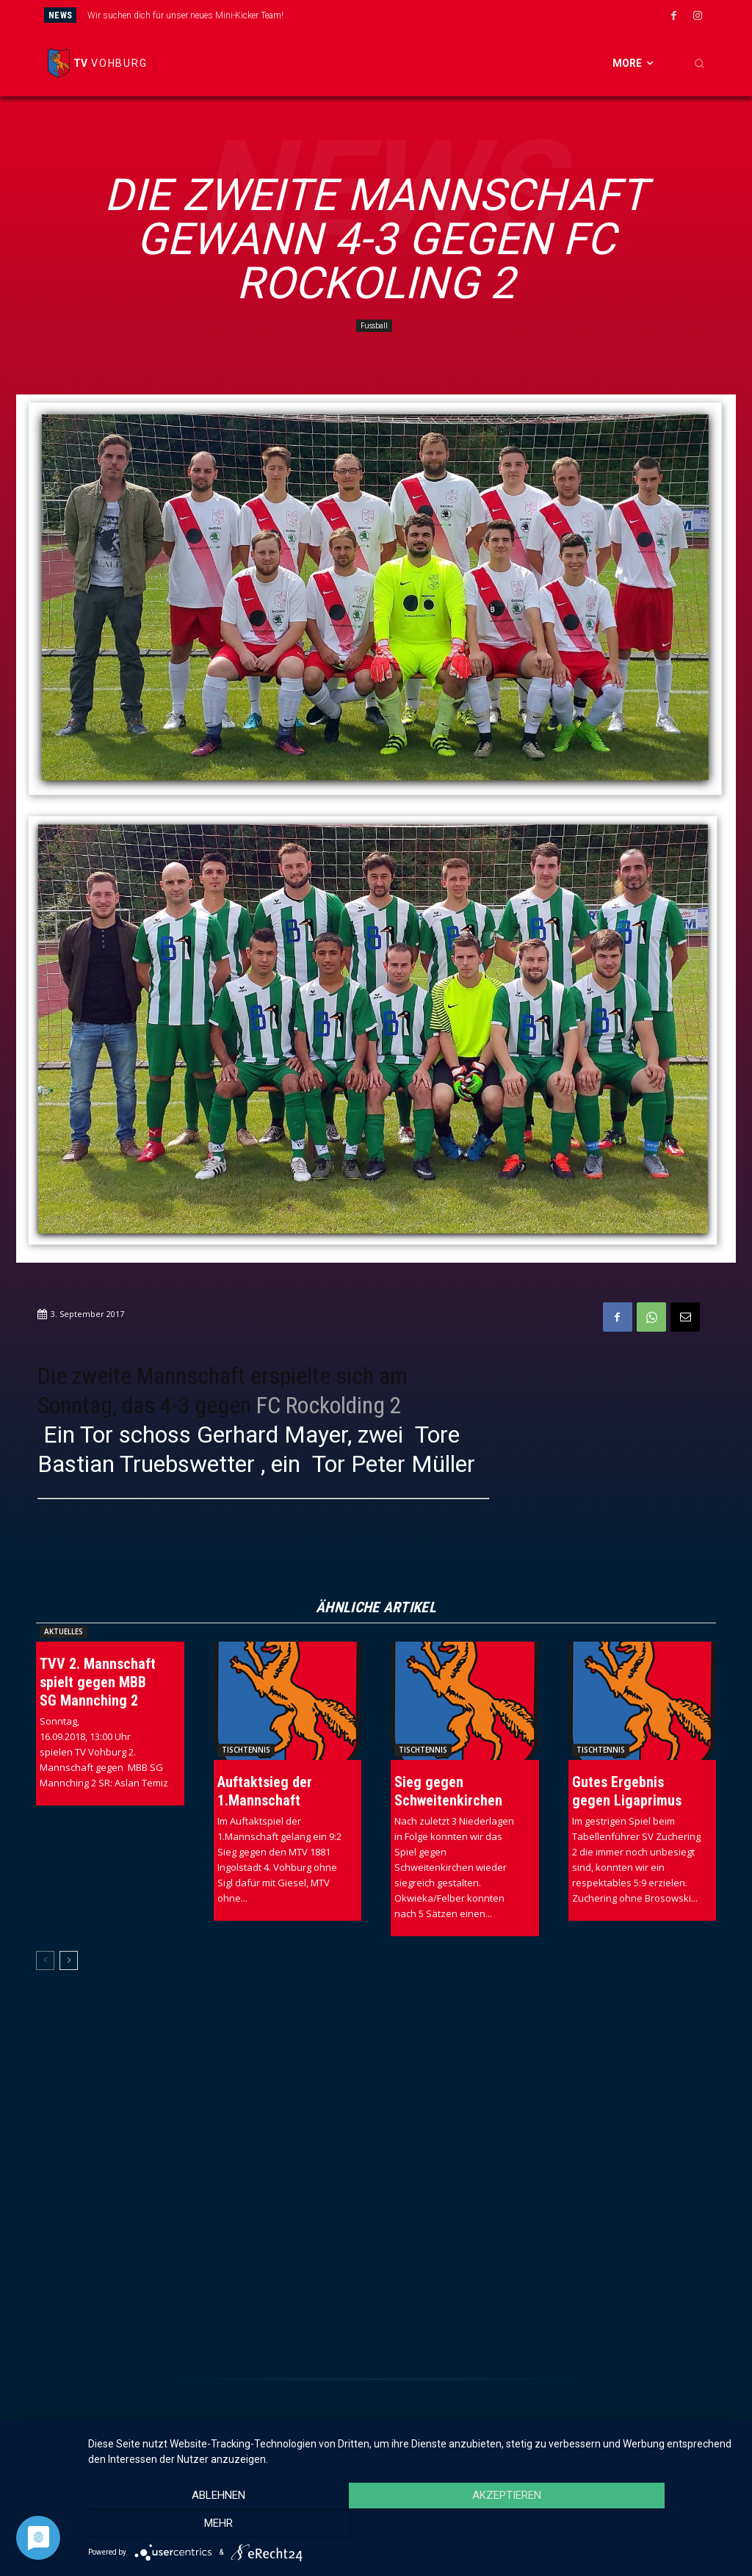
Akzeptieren (412, 2525)
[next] (427, 15)
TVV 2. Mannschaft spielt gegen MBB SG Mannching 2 (98, 1682)
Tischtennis (246, 1750)
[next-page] (68, 1960)
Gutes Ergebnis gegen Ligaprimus (627, 1791)
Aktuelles (63, 1631)
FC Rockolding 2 (329, 1405)
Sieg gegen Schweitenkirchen (448, 1791)
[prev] (403, 15)
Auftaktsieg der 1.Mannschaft (264, 1791)
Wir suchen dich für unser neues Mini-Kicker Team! (185, 15)
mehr (640, 2525)
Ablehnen (185, 2525)
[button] (699, 63)
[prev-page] (45, 1960)
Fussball (374, 326)
